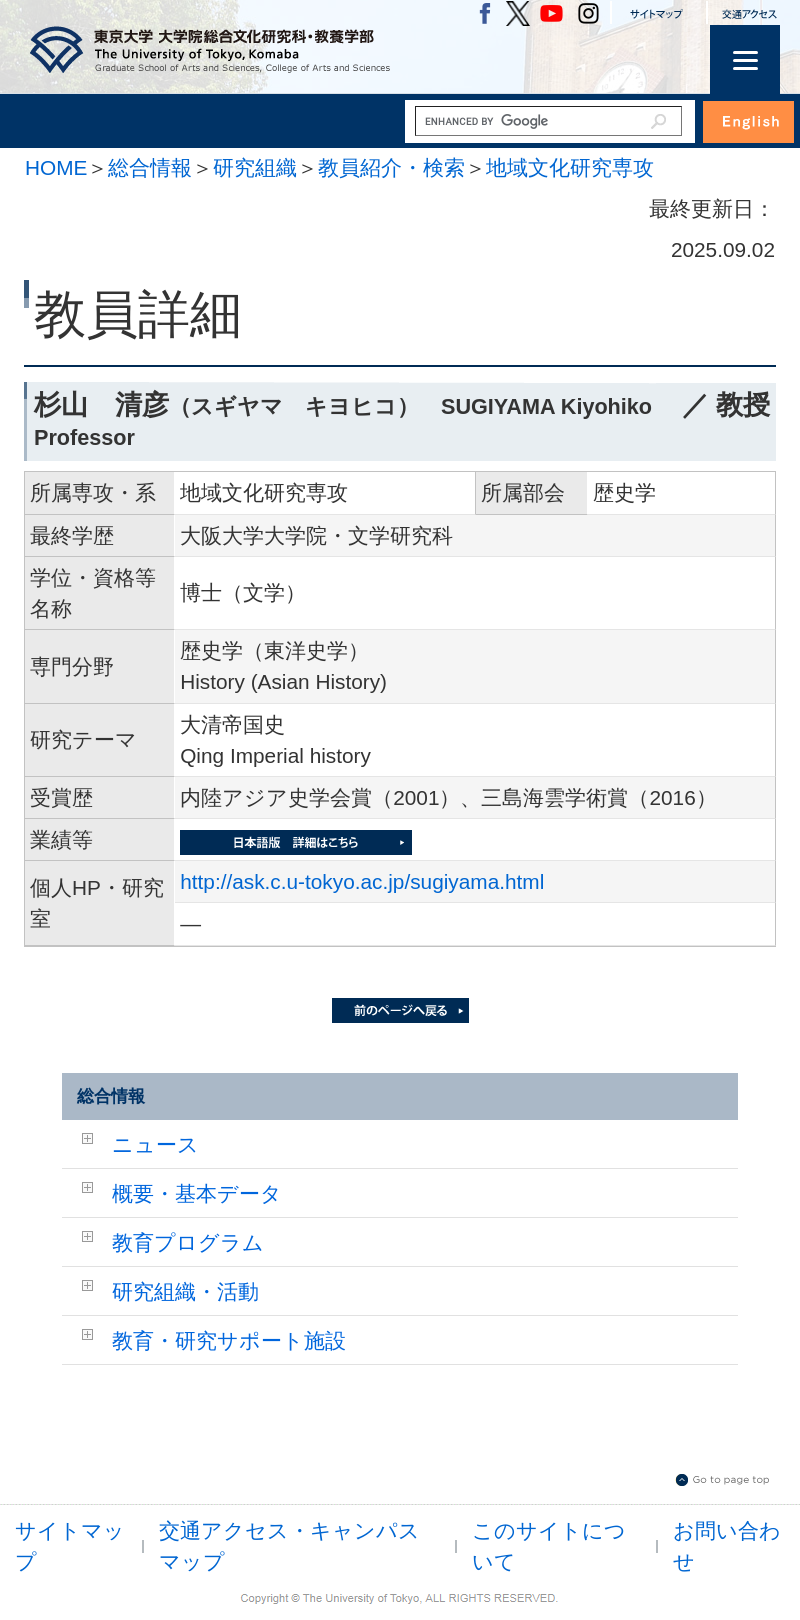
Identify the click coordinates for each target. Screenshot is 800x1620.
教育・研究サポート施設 (229, 1340)
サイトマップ (70, 1546)
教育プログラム (188, 1242)
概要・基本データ (197, 1193)
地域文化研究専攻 (570, 167)
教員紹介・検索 (391, 167)
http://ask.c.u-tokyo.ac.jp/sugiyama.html (362, 881)
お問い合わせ (727, 1546)
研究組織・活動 (185, 1291)
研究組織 (255, 167)
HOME (56, 167)
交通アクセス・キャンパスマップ (289, 1546)
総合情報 (150, 167)
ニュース (155, 1144)
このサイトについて (549, 1546)
